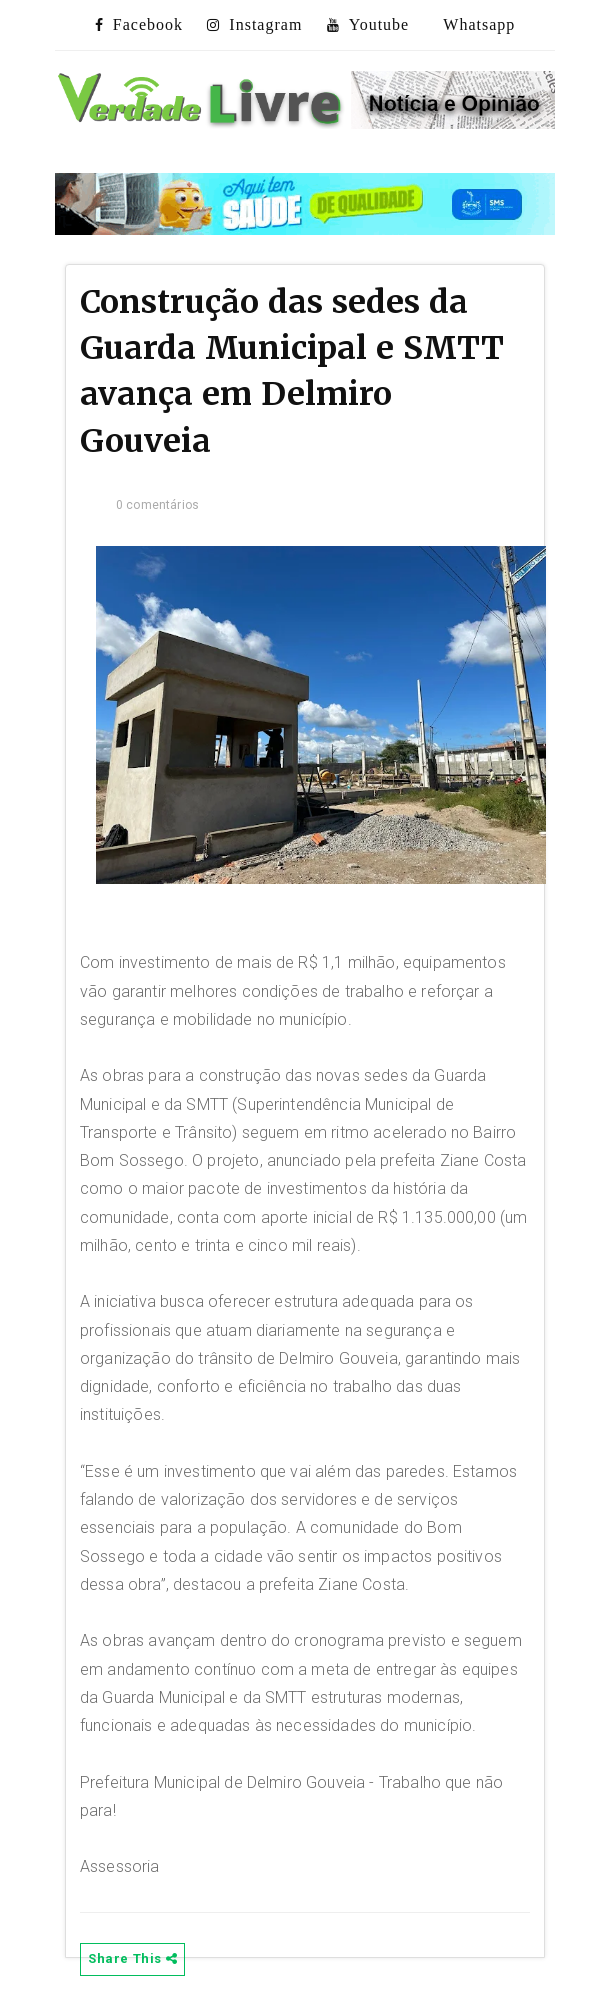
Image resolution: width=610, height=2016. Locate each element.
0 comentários (157, 505)
